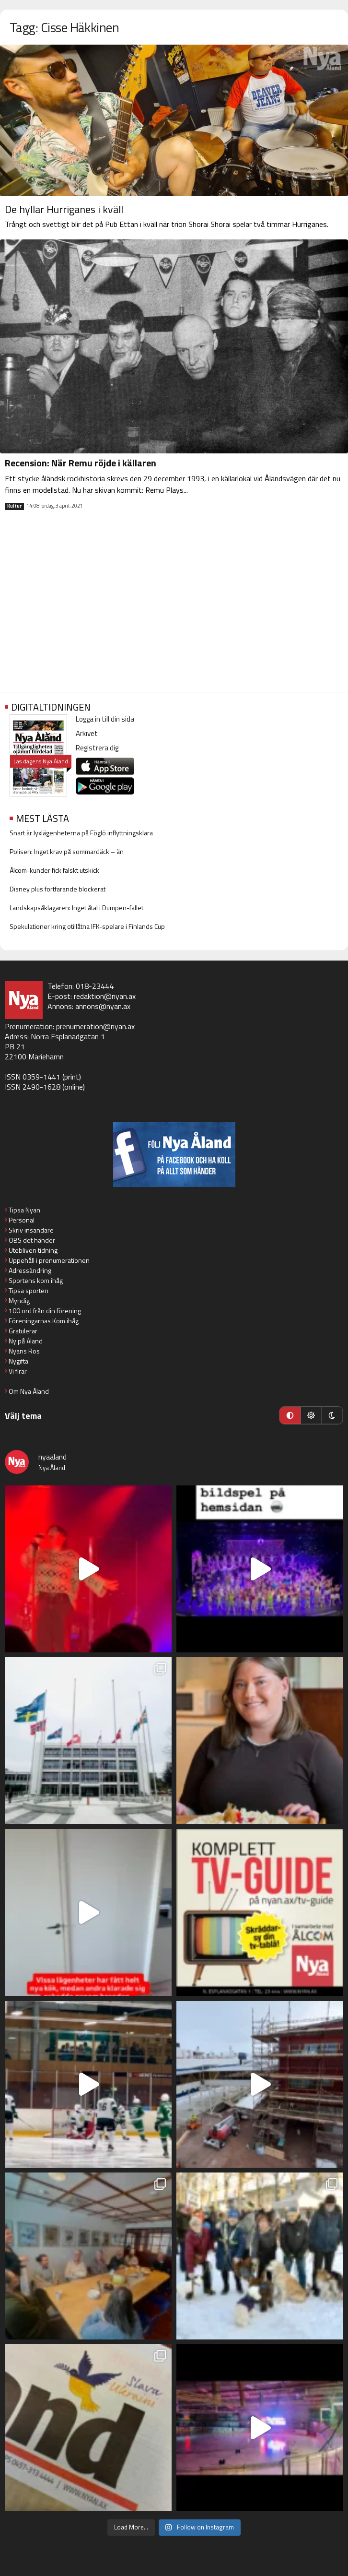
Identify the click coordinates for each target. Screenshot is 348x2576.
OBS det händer (32, 1240)
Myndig (19, 1300)
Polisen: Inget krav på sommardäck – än (67, 851)
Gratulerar (23, 1331)
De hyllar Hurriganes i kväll (64, 209)
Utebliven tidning (33, 1250)
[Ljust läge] (311, 1415)
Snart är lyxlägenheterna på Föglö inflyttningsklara (81, 833)
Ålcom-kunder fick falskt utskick (54, 870)
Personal (22, 1220)
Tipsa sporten (28, 1290)
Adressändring (30, 1270)
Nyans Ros (24, 1351)
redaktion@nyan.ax (105, 996)
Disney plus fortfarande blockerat (57, 889)
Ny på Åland (26, 1341)
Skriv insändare (31, 1230)
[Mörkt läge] (332, 1415)
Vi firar (18, 1371)
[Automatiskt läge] (290, 1415)
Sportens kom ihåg (36, 1280)
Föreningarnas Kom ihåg (44, 1321)
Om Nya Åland (29, 1391)
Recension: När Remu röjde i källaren (80, 462)
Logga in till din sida (105, 718)
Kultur (14, 506)
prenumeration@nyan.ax (95, 1026)
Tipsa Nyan (24, 1210)
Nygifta (18, 1361)
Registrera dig (97, 747)
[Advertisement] (174, 609)
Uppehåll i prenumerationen (49, 1260)
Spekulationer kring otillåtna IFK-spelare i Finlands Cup (87, 926)
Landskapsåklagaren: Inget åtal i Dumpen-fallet (76, 907)
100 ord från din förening (45, 1311)
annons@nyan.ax (102, 1006)
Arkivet (87, 733)
